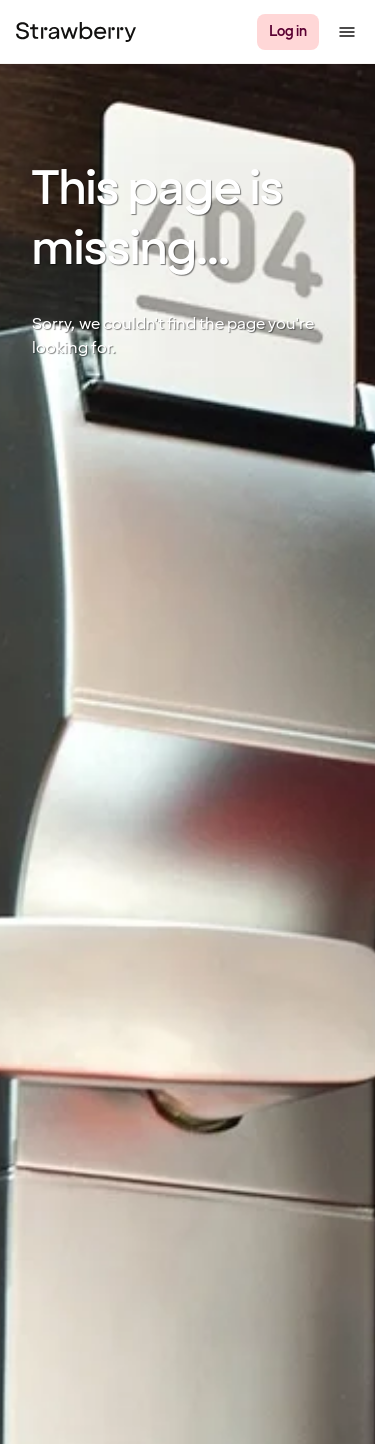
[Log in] (288, 32)
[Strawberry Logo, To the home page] (76, 32)
